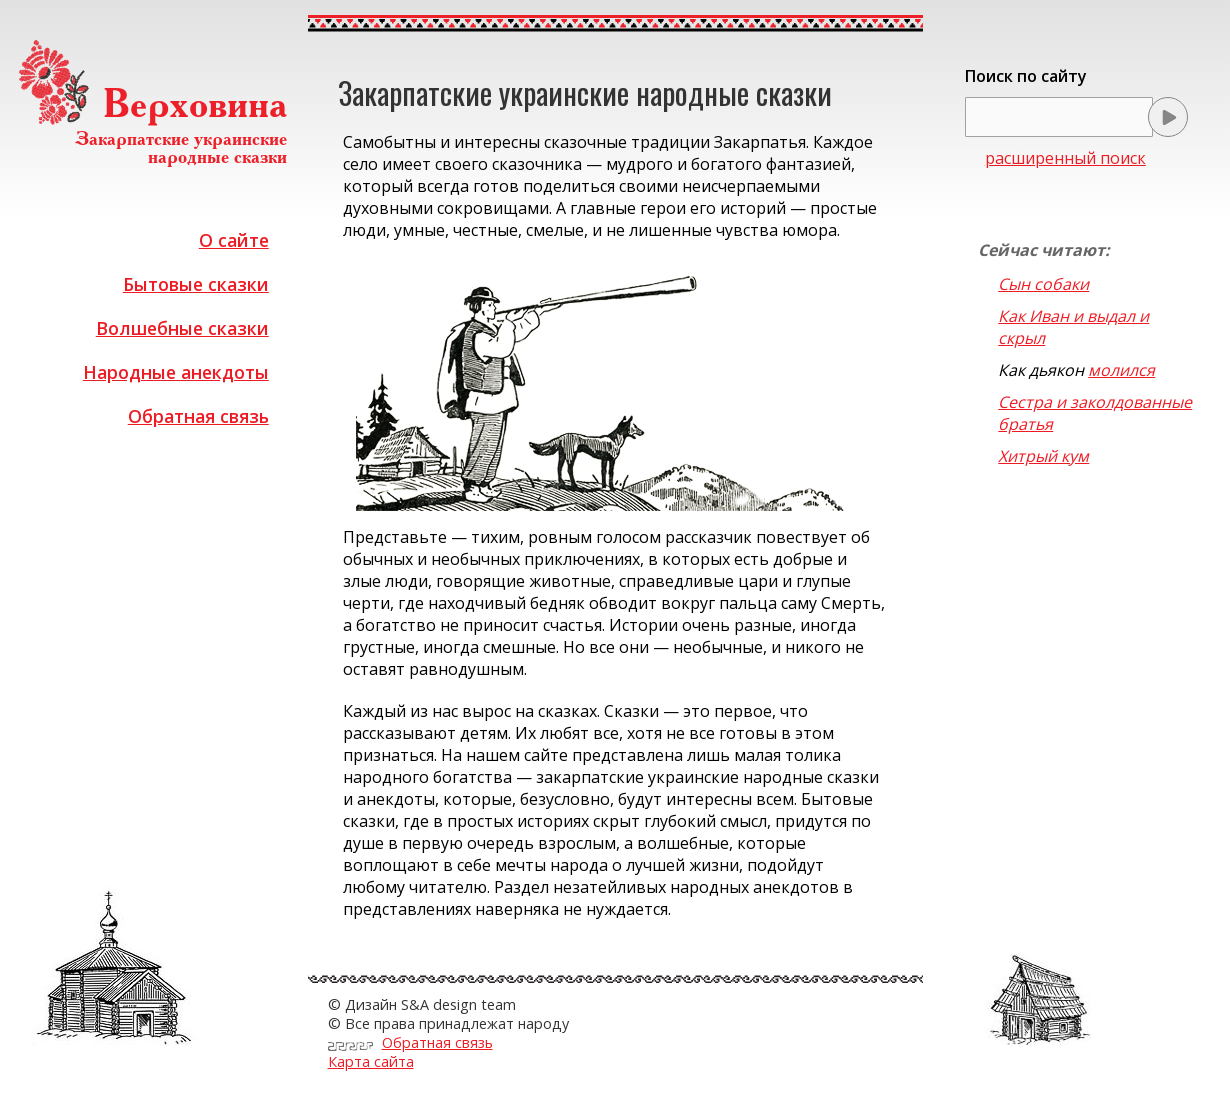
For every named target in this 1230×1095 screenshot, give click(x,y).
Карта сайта (371, 1061)
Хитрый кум (1043, 456)
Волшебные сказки (182, 328)
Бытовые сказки (196, 284)
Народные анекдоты (176, 372)
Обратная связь (198, 416)
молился (1121, 370)
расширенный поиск (1065, 158)
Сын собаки (1043, 284)
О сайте (234, 240)
